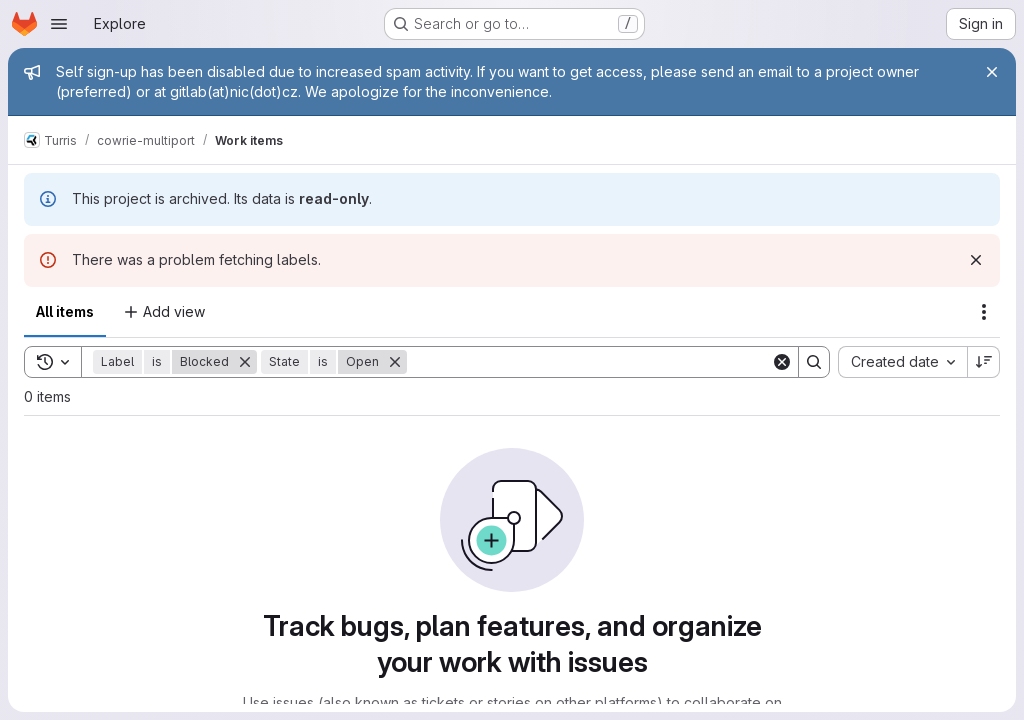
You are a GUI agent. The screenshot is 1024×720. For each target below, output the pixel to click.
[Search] (589, 362)
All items (65, 311)
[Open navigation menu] (59, 24)
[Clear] (782, 362)
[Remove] (245, 362)
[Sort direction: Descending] (984, 362)
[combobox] (902, 362)
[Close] (992, 72)
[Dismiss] (976, 260)
